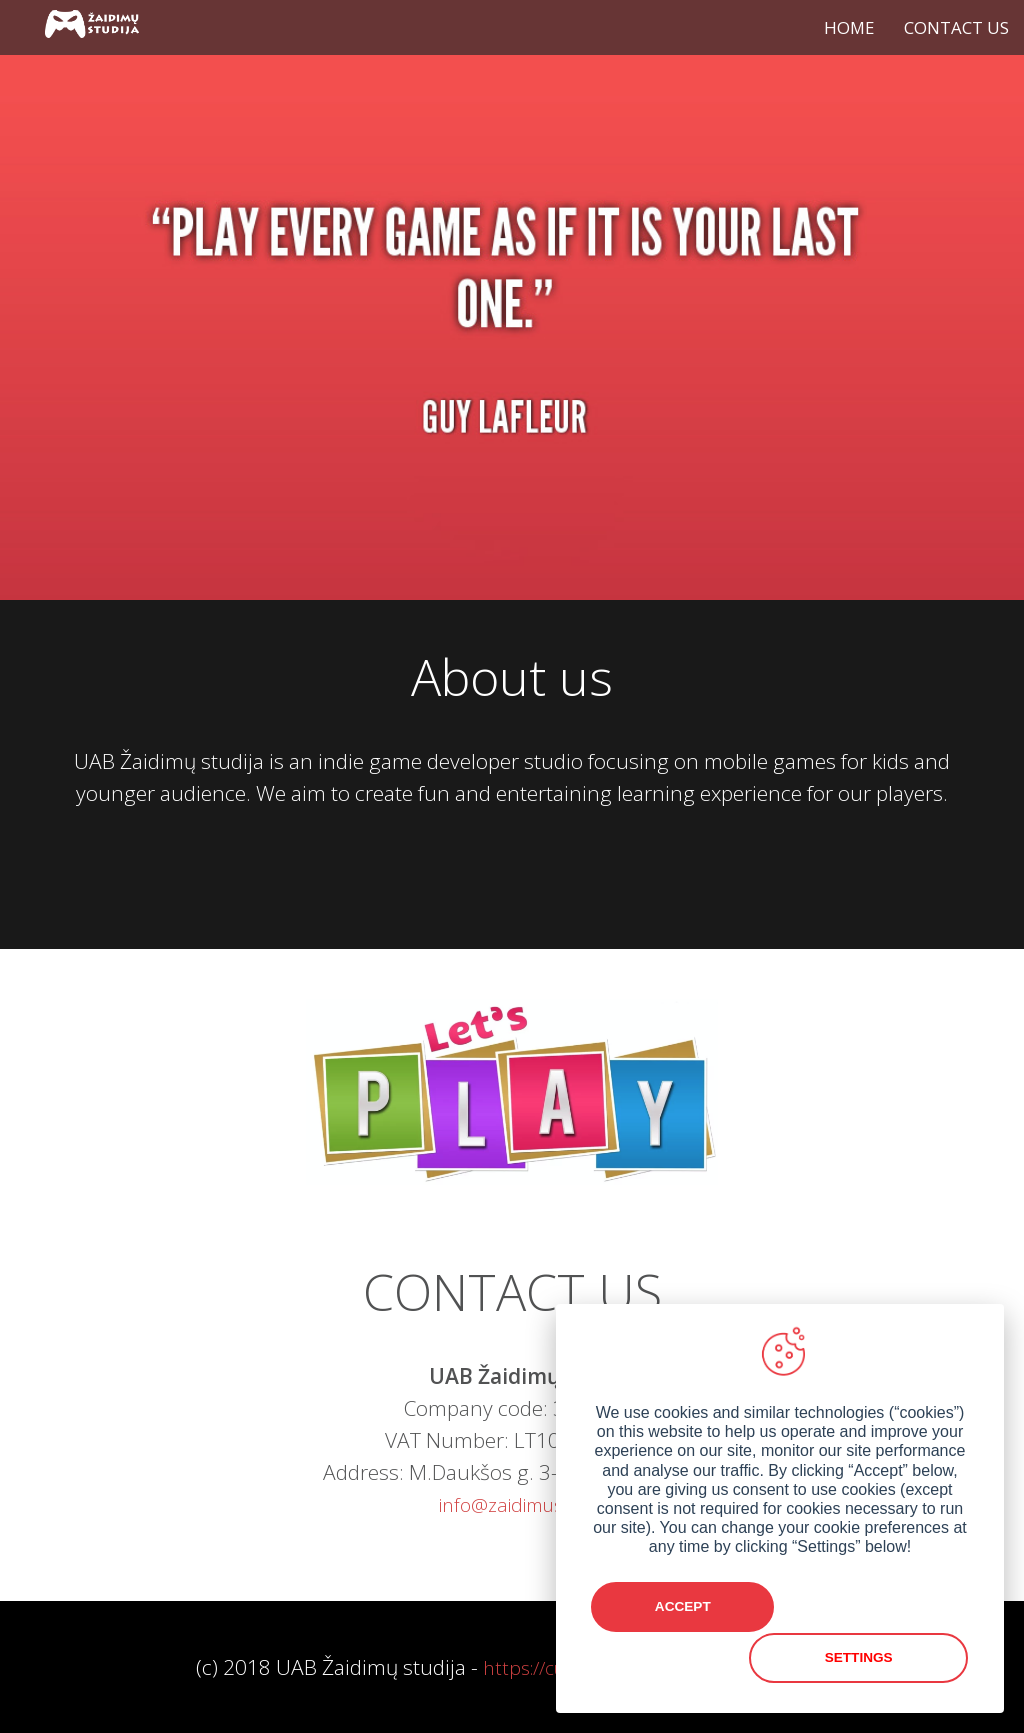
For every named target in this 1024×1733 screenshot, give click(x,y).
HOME (849, 27)
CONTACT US (956, 27)
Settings (877, 1658)
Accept (683, 1658)
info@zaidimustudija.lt (532, 1504)
